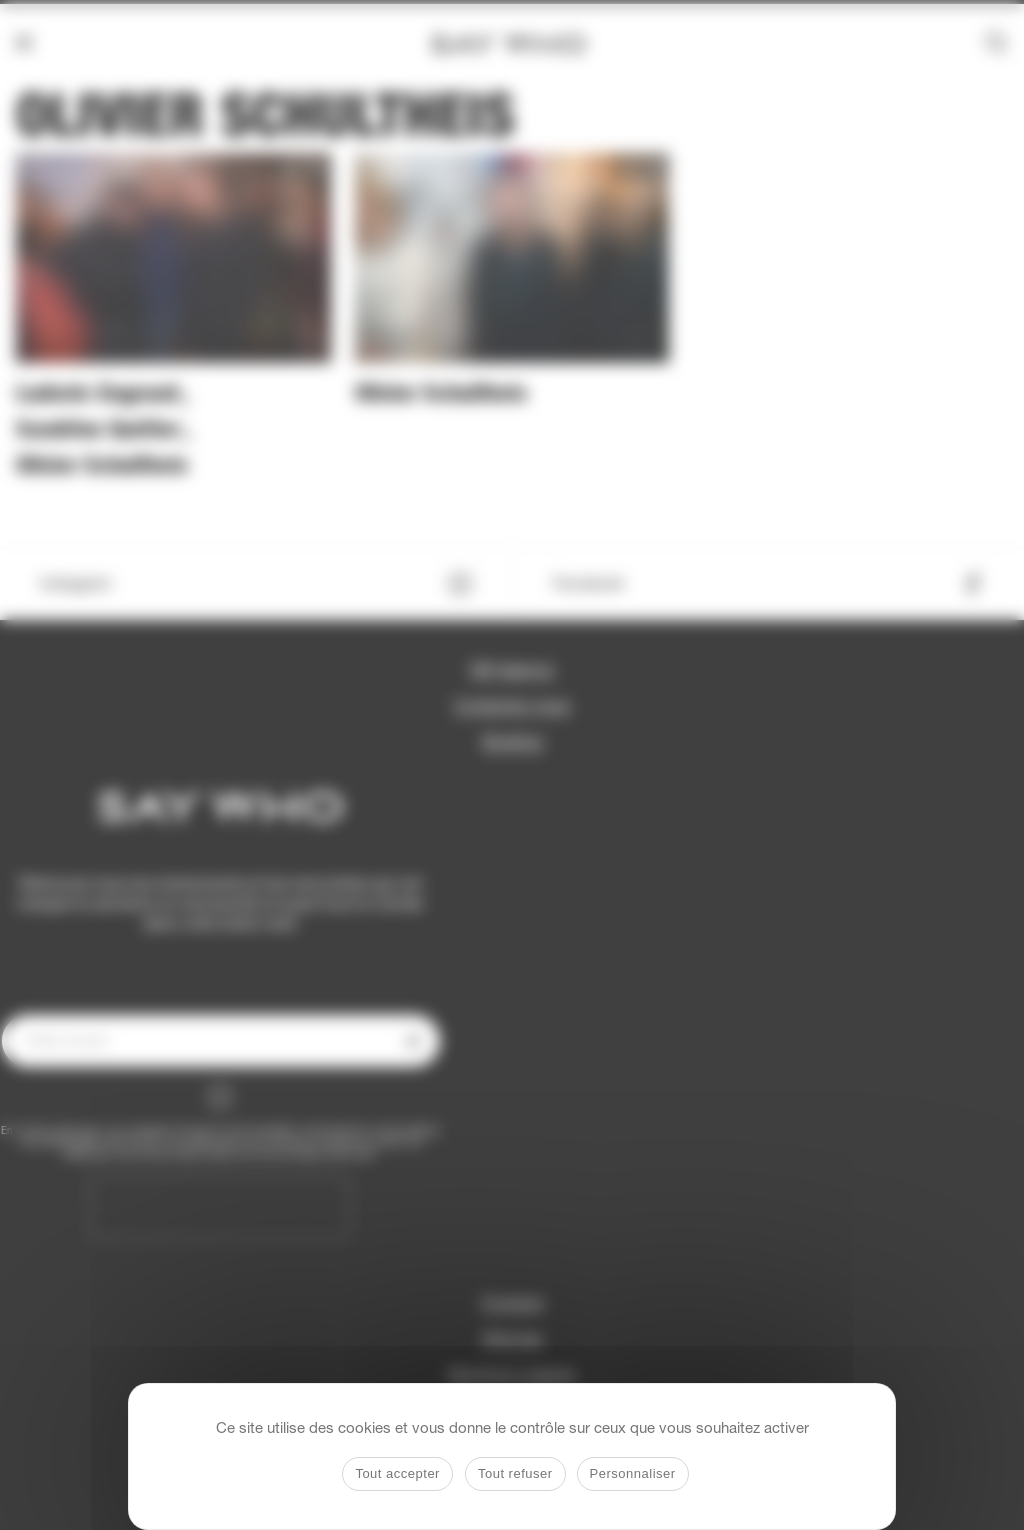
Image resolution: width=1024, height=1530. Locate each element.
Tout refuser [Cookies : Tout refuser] (515, 1473)
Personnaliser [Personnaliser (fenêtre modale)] (633, 1473)
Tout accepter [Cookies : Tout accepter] (397, 1473)
